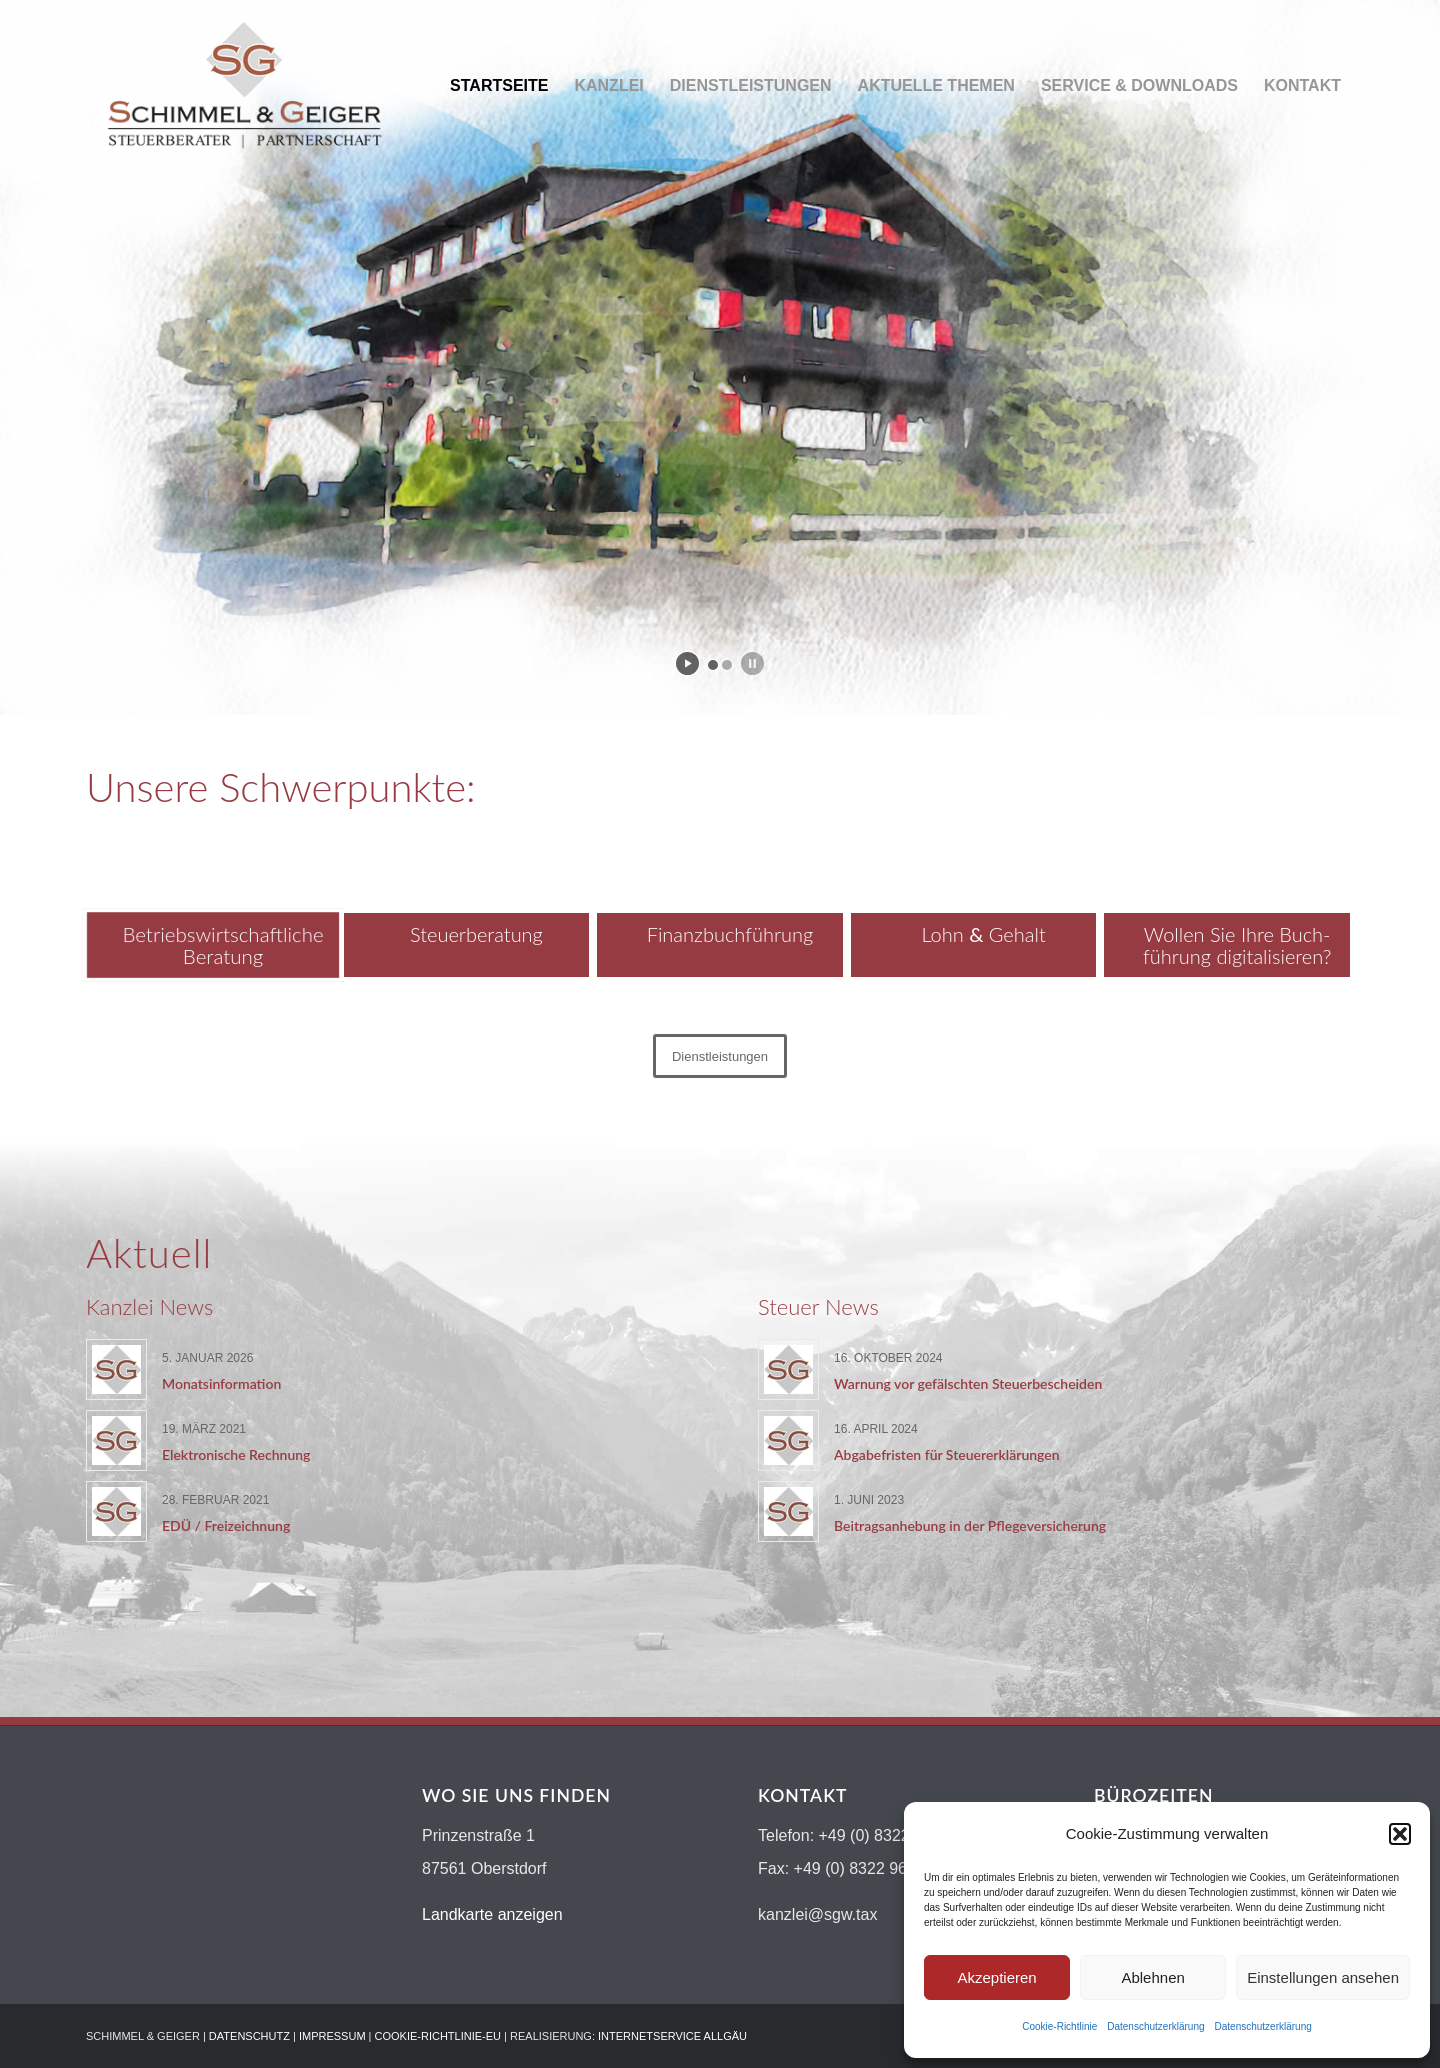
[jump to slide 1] (713, 665)
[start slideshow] (687, 663)
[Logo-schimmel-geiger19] (244, 86)
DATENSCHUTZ (249, 2036)
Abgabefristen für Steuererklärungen (947, 1454)
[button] (1400, 1834)
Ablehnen (1152, 1977)
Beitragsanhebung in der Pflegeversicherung (970, 1525)
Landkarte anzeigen (492, 1914)
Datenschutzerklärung (1155, 2026)
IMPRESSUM (332, 2036)
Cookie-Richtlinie (1059, 2026)
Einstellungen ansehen (1323, 1977)
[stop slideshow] (752, 663)
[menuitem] (499, 86)
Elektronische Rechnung (236, 1454)
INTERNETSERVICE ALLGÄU (672, 2036)
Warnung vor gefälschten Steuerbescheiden (968, 1383)
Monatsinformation (221, 1383)
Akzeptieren (996, 1977)
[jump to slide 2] (727, 665)
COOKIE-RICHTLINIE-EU (438, 2036)
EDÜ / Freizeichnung (226, 1525)
